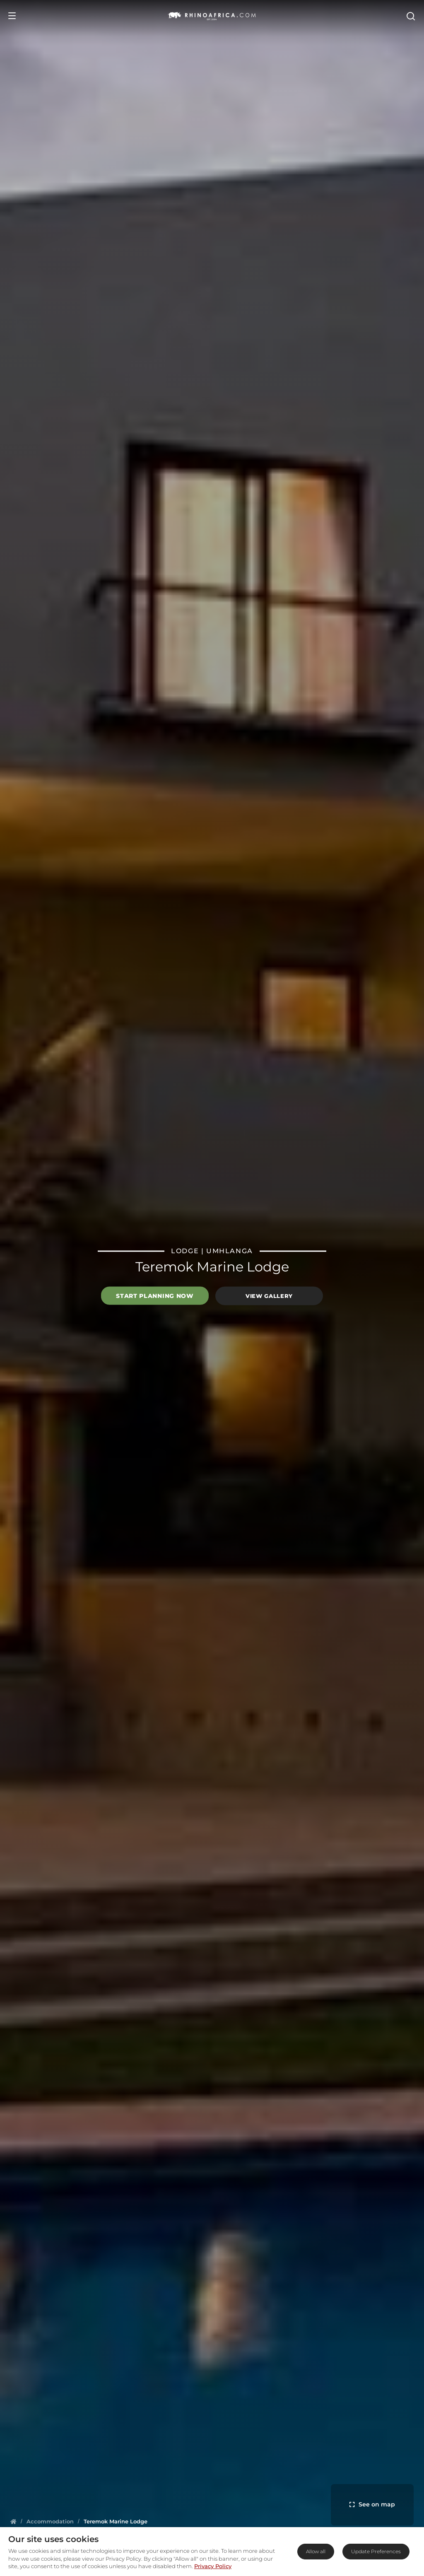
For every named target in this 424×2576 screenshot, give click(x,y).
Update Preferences (376, 2551)
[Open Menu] (12, 15)
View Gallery (269, 1296)
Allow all (315, 2551)
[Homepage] (13, 2521)
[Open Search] (410, 15)
